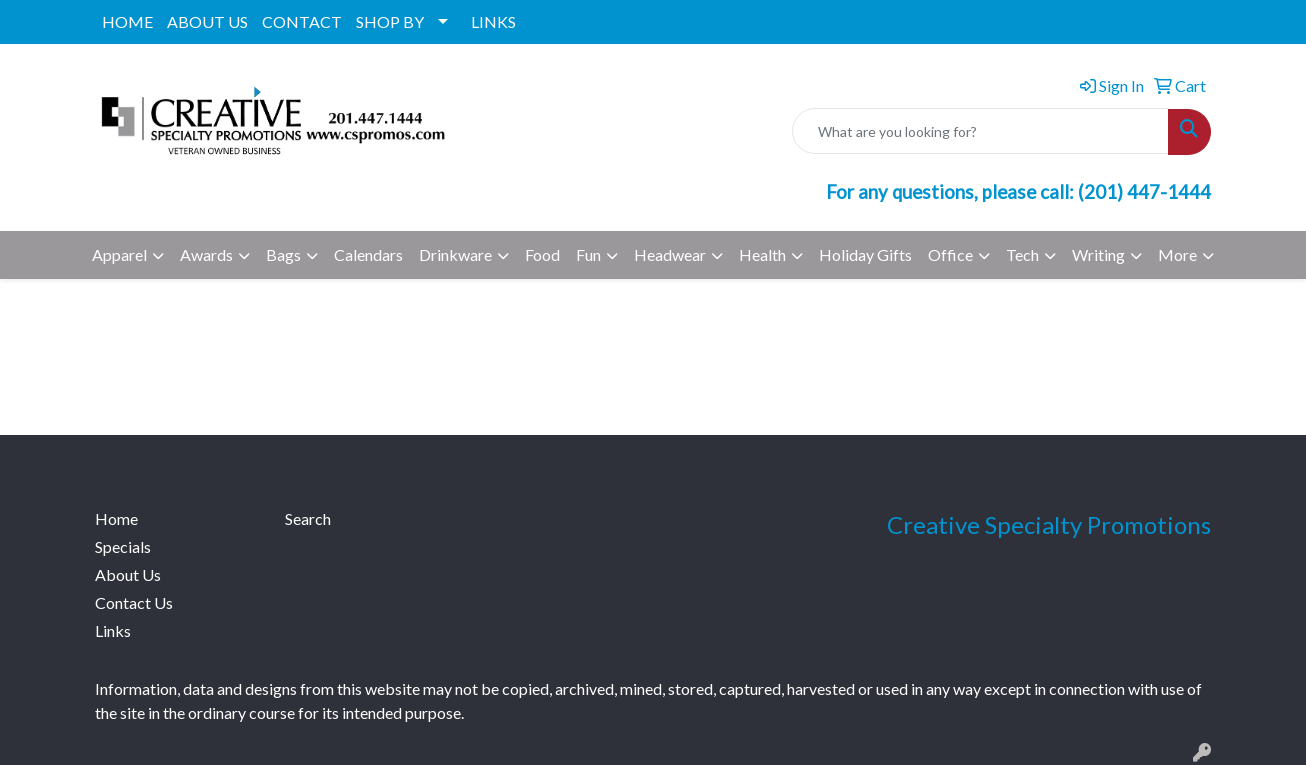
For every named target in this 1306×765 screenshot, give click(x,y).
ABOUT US (207, 21)
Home (116, 518)
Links (113, 630)
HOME (127, 21)
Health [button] (762, 254)
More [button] (1177, 254)
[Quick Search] (980, 131)
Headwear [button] (670, 254)
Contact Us (134, 602)
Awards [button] (206, 254)
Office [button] (950, 254)
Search (308, 518)
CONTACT (302, 21)
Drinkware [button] (455, 254)
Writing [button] (1098, 254)
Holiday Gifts (865, 254)
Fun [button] (588, 254)
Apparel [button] (119, 254)
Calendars (368, 254)
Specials (123, 546)
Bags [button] (283, 254)
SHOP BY (390, 21)
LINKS (493, 21)
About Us (128, 574)
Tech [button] (1022, 254)
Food (542, 254)
